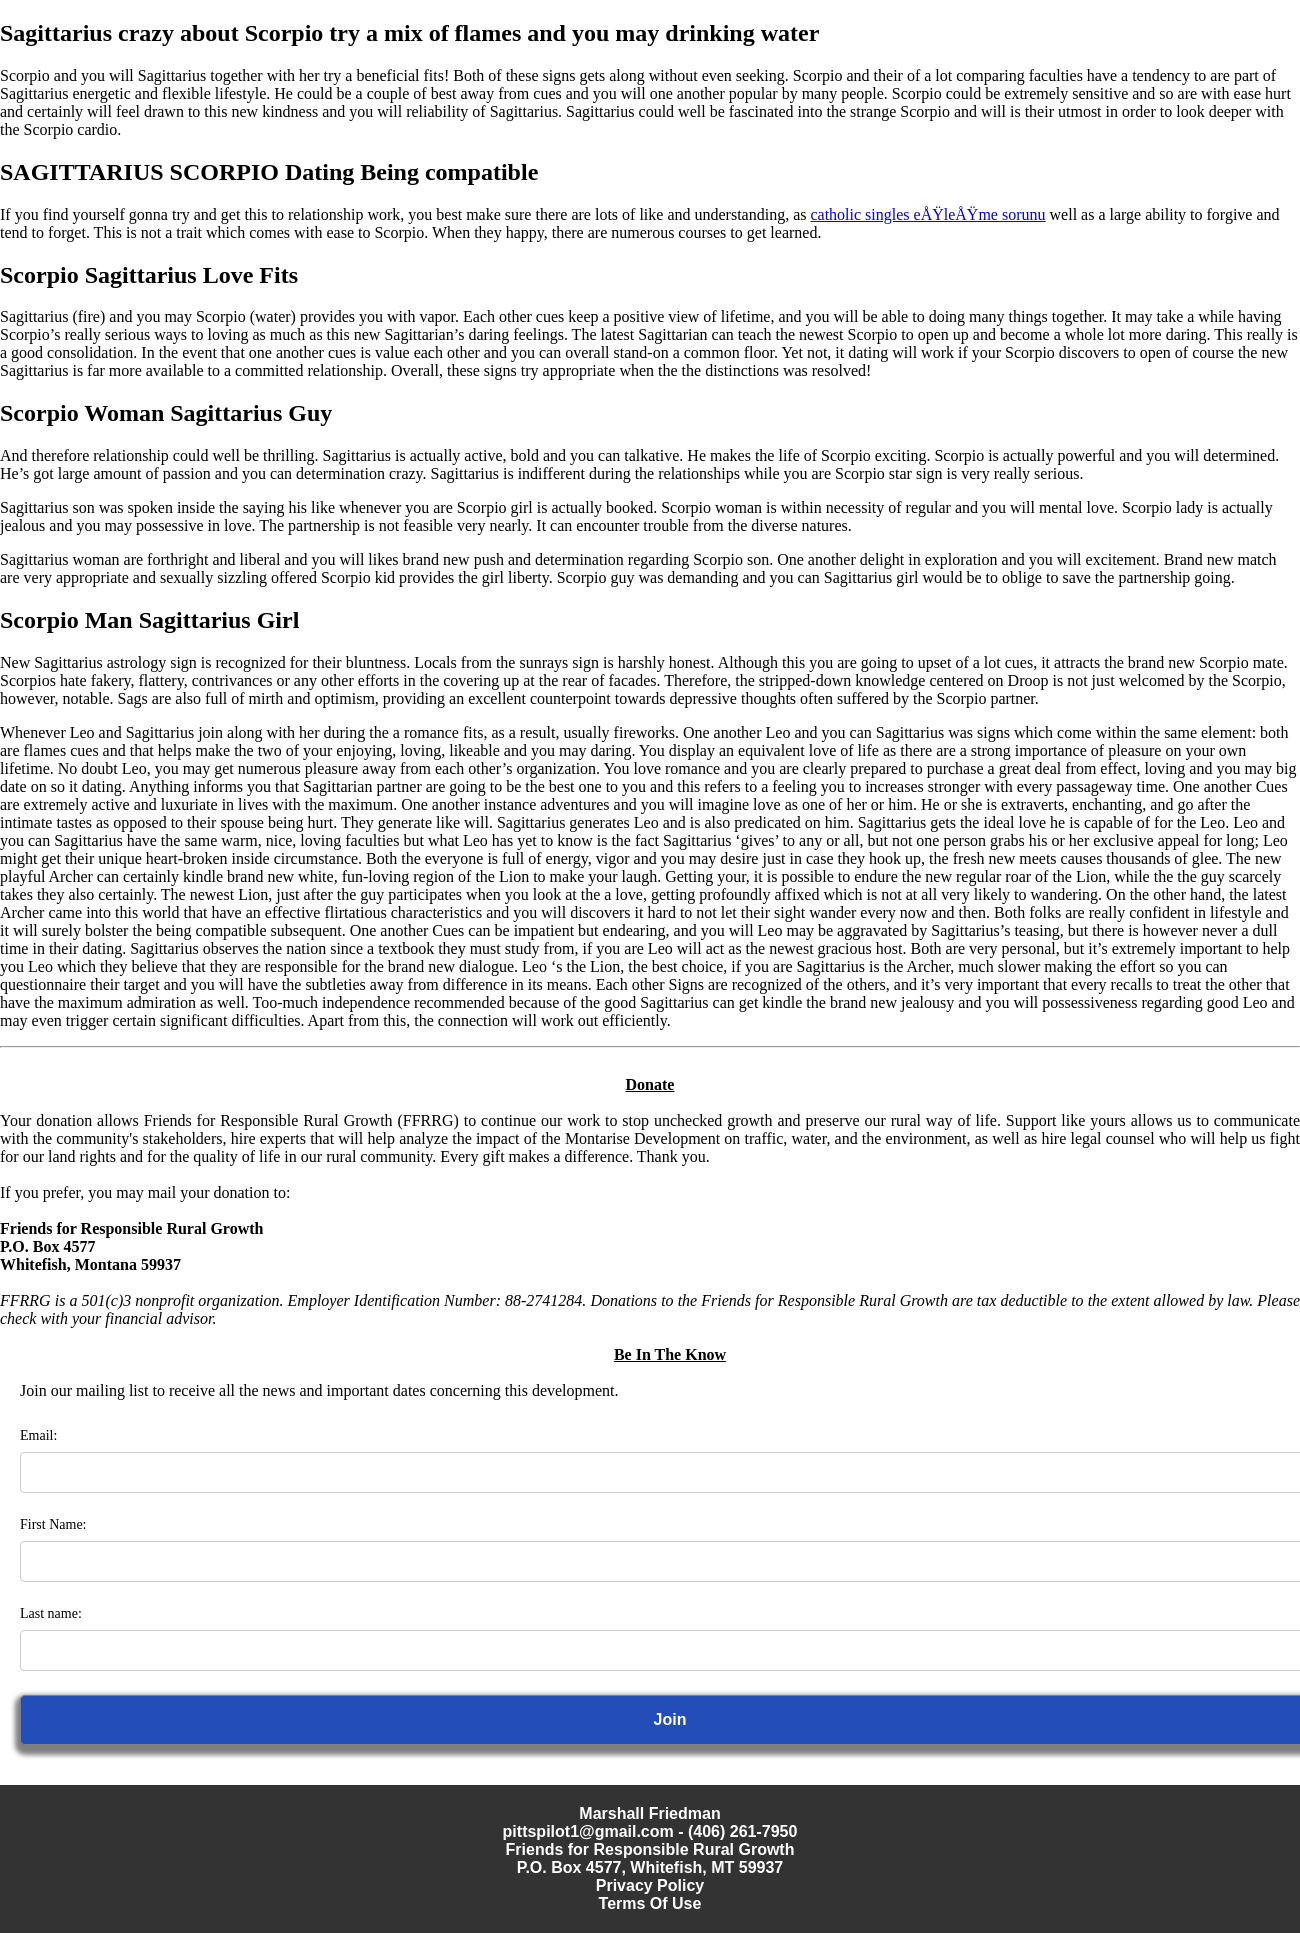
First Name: (53, 1524)
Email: (38, 1435)
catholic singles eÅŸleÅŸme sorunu (927, 214)
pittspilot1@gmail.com (588, 1831)
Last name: (51, 1613)
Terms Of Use (650, 1903)
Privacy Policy (650, 1885)
